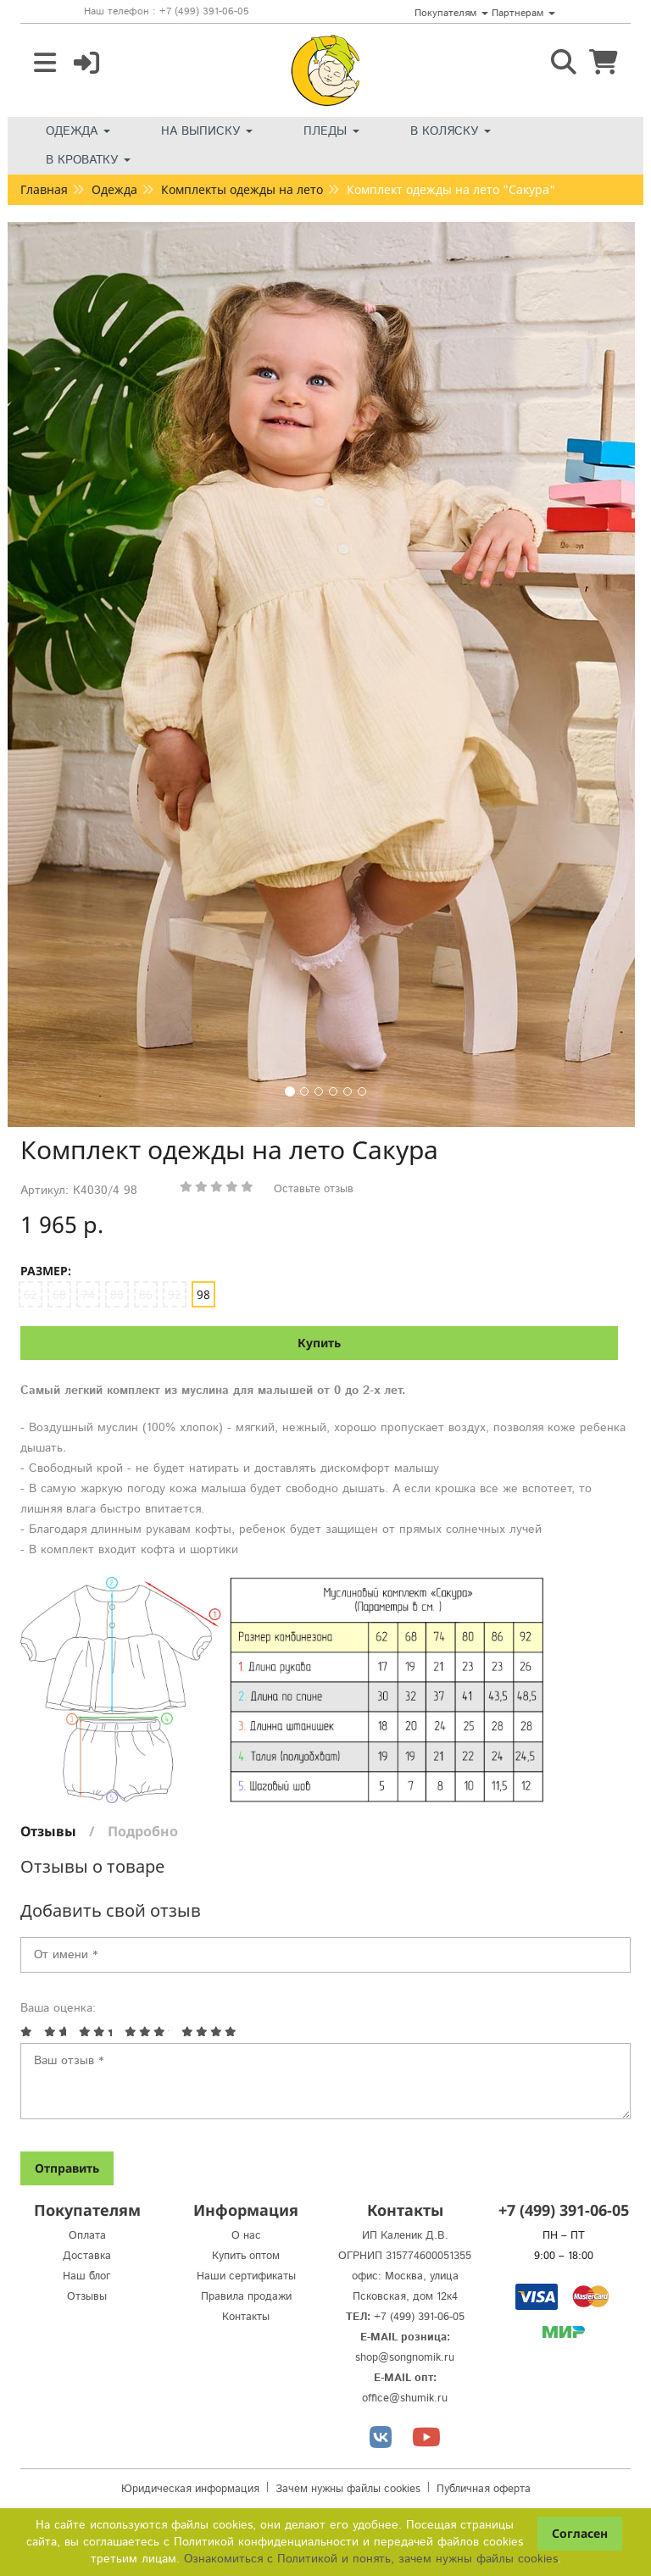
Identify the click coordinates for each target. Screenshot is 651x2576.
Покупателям (451, 13)
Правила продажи (246, 2297)
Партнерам (523, 13)
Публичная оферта (484, 2489)
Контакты (246, 2317)
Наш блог (87, 2276)
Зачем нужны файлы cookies (347, 2489)
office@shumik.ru (405, 2398)
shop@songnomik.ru (404, 2358)
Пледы (331, 131)
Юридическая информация (190, 2489)
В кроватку (88, 160)
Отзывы (48, 1831)
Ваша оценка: (58, 2008)
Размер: (45, 1271)
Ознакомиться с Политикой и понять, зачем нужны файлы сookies (371, 2559)
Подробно (143, 1831)
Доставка (87, 2256)
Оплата (87, 2236)
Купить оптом (246, 2256)
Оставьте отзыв (313, 1189)
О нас (246, 2236)
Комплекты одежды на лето (242, 189)
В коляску (450, 131)
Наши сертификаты (246, 2276)
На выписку (207, 131)
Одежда (78, 131)
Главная (44, 189)
